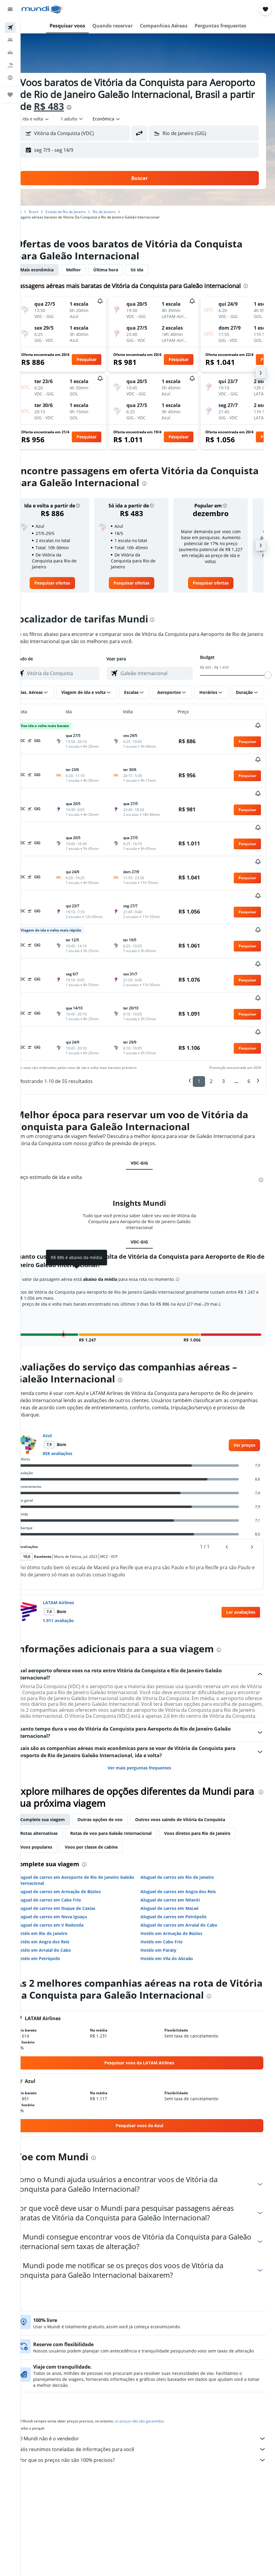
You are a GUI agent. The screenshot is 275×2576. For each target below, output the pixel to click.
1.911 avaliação (75, 1559)
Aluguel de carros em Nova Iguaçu (68, 1861)
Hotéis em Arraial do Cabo (60, 1894)
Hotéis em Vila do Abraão (175, 1903)
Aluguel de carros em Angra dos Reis (186, 1836)
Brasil (50, 211)
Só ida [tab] (153, 270)
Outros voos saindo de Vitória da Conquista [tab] (197, 1764)
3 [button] (223, 1019)
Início (34, 211)
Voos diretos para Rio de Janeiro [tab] (214, 1777)
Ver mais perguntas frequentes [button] (148, 1712)
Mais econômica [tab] (53, 270)
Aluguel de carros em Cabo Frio (65, 1844)
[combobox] (123, 119)
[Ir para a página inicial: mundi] (42, 9)
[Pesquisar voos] (10, 27)
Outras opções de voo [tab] (116, 1764)
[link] (66, 591)
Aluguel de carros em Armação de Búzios (75, 1836)
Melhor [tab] (90, 270)
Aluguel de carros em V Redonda (66, 1869)
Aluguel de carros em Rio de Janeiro (186, 1821)
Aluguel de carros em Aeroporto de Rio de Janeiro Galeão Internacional (84, 1824)
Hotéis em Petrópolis (55, 1903)
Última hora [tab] (122, 270)
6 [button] (249, 1019)
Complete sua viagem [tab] (59, 1764)
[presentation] (148, 107)
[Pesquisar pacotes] (10, 65)
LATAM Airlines (75, 1541)
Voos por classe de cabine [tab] (108, 1791)
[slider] (267, 683)
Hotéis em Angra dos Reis (59, 1886)
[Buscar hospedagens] (10, 40)
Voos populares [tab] (53, 1791)
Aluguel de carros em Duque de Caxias (72, 1852)
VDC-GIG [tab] (148, 1101)
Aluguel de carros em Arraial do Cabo (187, 1869)
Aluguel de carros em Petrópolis (182, 1861)
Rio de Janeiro (120, 211)
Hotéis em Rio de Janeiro (58, 1878)
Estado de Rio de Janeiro (82, 211)
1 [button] (199, 1019)
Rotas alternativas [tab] (55, 1777)
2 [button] (211, 1019)
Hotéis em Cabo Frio (170, 1886)
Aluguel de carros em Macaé (178, 1852)
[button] (10, 9)
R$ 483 (128, 106)
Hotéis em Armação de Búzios (180, 1878)
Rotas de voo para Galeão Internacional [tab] (127, 1777)
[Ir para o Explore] (10, 78)
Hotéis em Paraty (167, 1894)
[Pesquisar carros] (10, 53)
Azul (63, 1374)
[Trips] (10, 95)
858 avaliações (74, 1392)
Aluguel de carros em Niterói (178, 1844)
